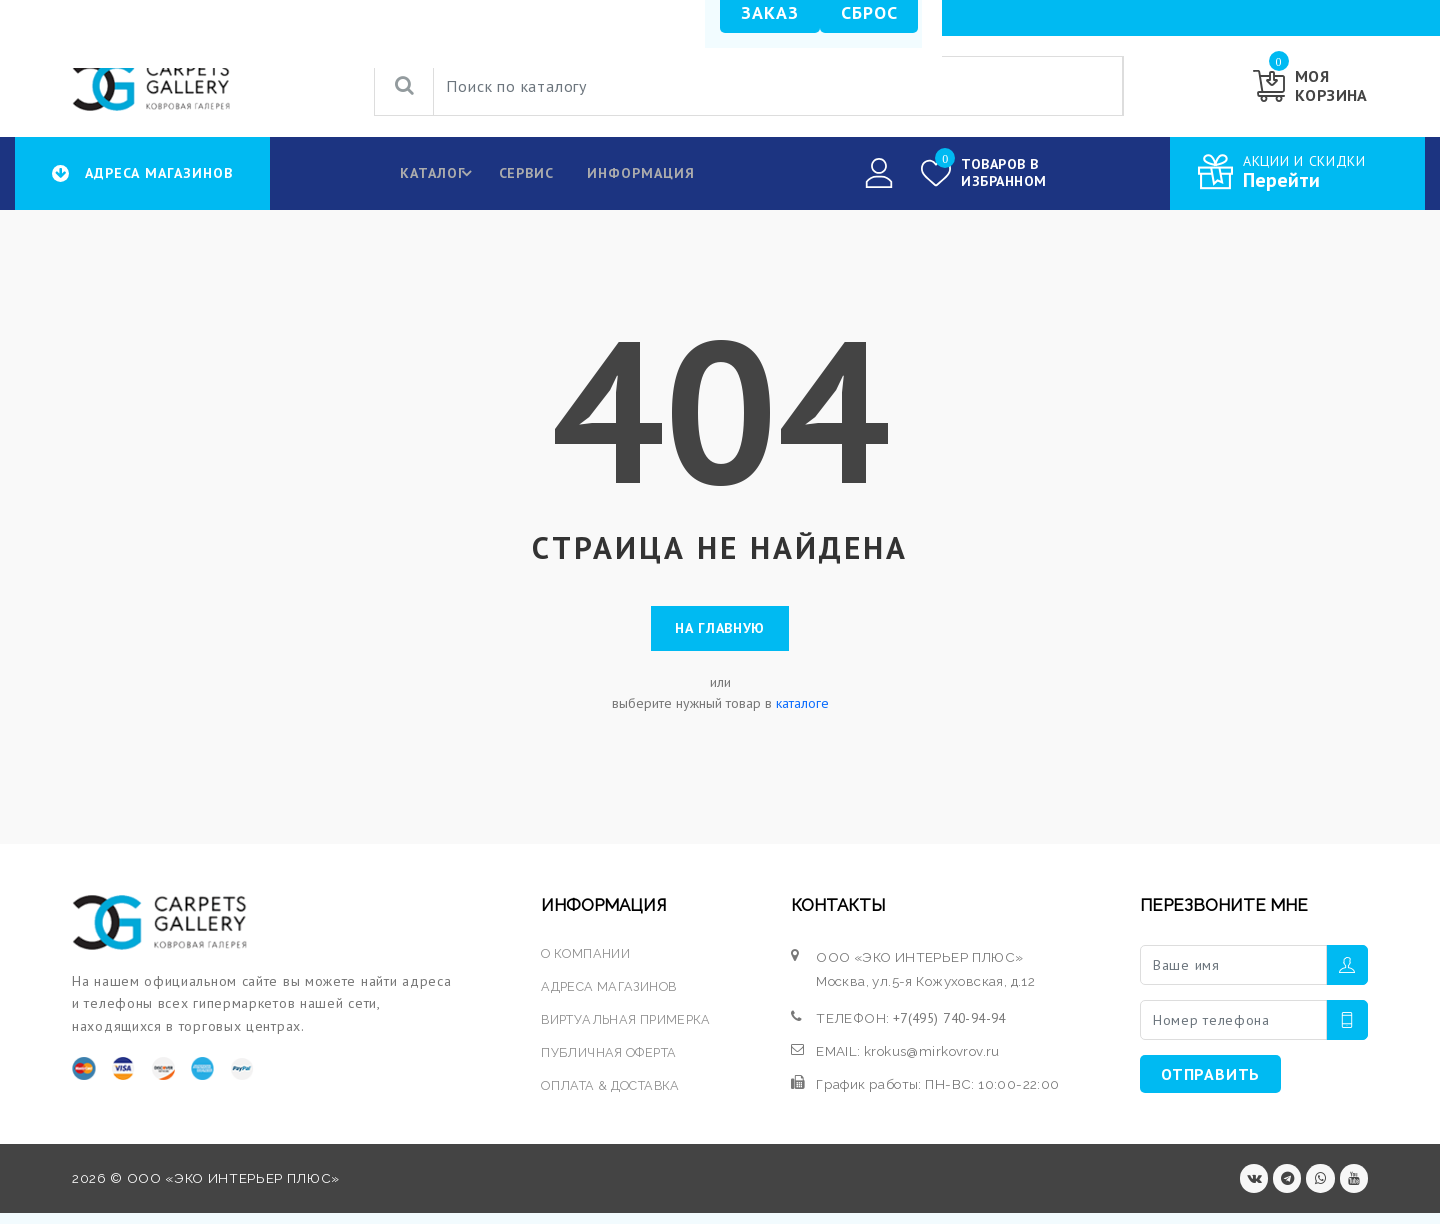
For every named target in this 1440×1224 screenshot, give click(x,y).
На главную (720, 632)
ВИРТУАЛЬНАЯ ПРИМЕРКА (627, 1026)
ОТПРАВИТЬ (1210, 1081)
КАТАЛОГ (434, 173)
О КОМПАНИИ (584, 960)
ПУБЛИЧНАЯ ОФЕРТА (609, 1059)
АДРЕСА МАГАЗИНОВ (610, 993)
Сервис (520, 173)
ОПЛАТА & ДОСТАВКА (612, 1093)
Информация (637, 173)
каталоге (802, 710)
